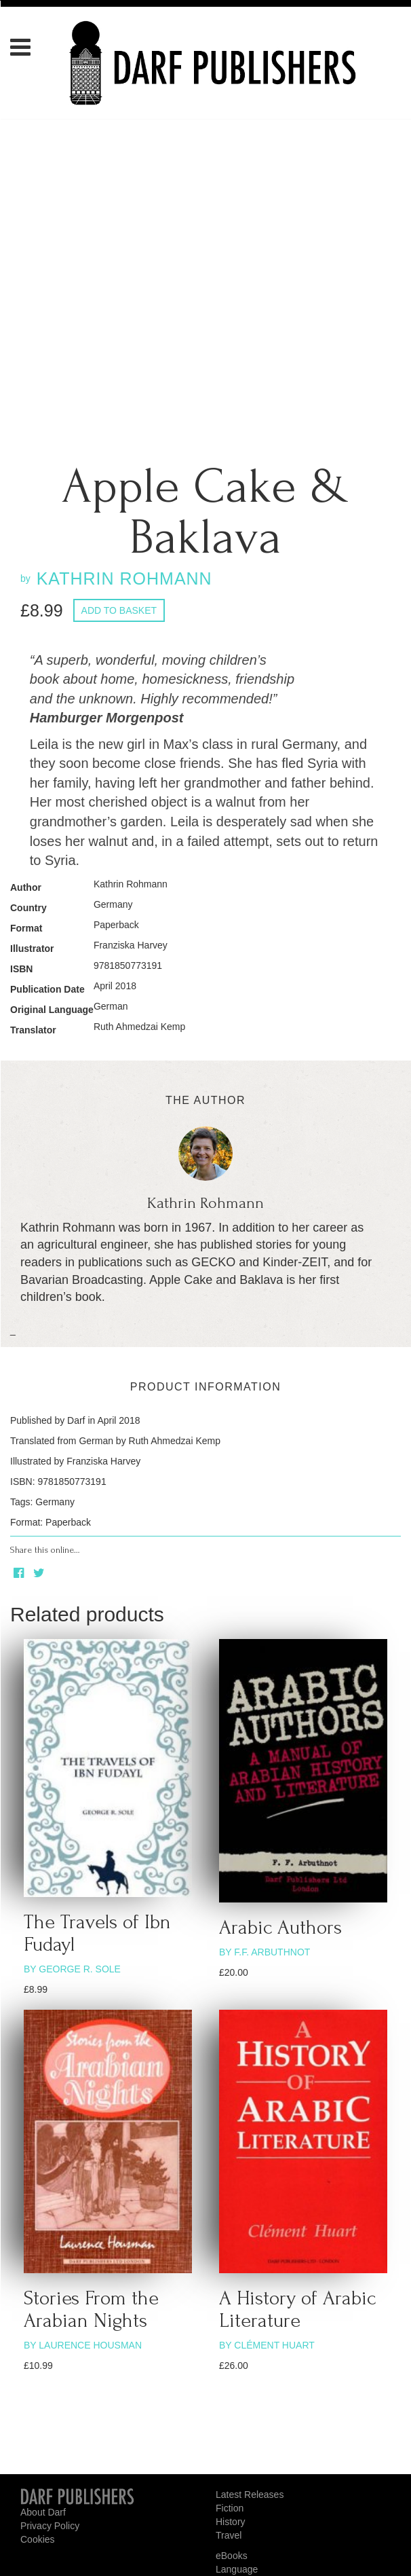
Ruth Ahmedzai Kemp (139, 1026)
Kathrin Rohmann (131, 884)
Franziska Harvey (131, 945)
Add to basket (119, 610)
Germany (113, 904)
